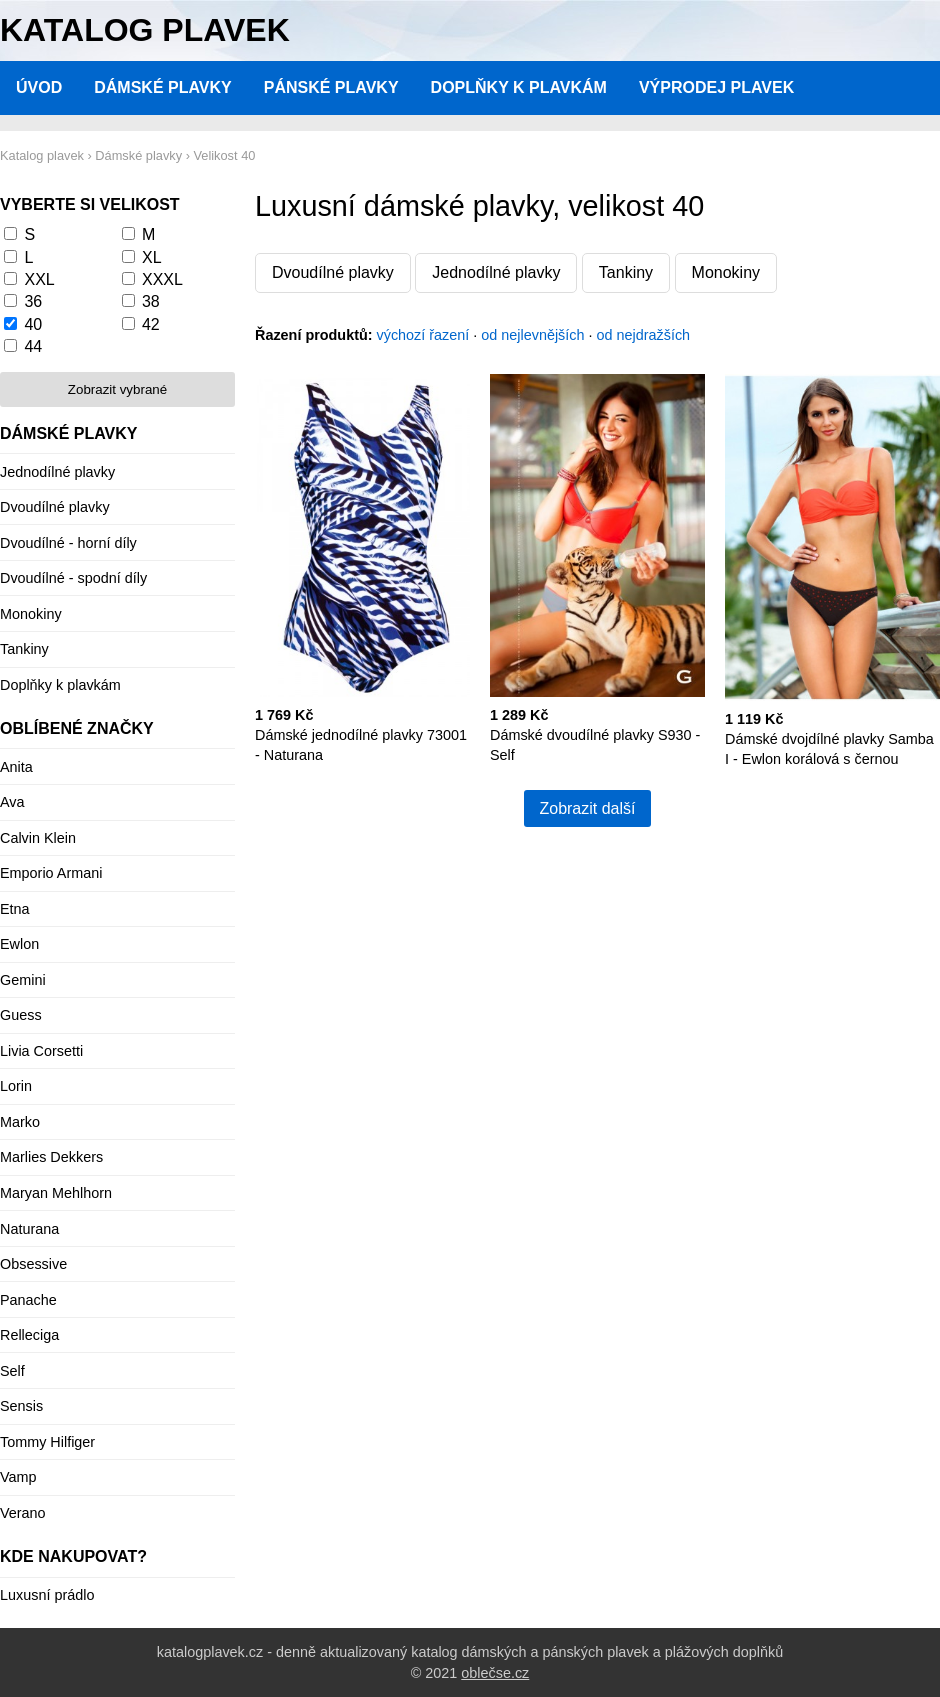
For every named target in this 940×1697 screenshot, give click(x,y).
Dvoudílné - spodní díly (73, 578)
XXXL (162, 279)
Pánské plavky (331, 87)
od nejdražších (644, 335)
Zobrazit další (587, 808)
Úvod (39, 87)
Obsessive (33, 1264)
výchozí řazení (423, 335)
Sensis (21, 1406)
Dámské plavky (163, 87)
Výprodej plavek (716, 87)
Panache (28, 1300)
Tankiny (626, 272)
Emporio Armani (51, 873)
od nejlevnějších (532, 335)
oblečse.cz (495, 1673)
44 (33, 346)
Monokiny (726, 272)
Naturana (29, 1229)
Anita (16, 767)
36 (33, 301)
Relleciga (29, 1335)
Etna (15, 909)
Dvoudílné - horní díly (68, 543)
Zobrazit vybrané (117, 389)
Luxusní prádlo (47, 1595)
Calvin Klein (38, 838)
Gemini (23, 980)
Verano (23, 1513)
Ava (12, 802)
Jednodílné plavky (496, 272)
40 (33, 324)
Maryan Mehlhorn (56, 1193)
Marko (20, 1122)
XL (152, 257)
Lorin (16, 1086)
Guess (21, 1015)
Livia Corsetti (41, 1051)
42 (151, 324)
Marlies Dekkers (51, 1157)
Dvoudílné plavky (333, 272)
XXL (39, 279)
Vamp (18, 1477)
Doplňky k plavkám (519, 87)
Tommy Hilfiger (47, 1442)
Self (12, 1371)
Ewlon (19, 944)
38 (151, 301)
